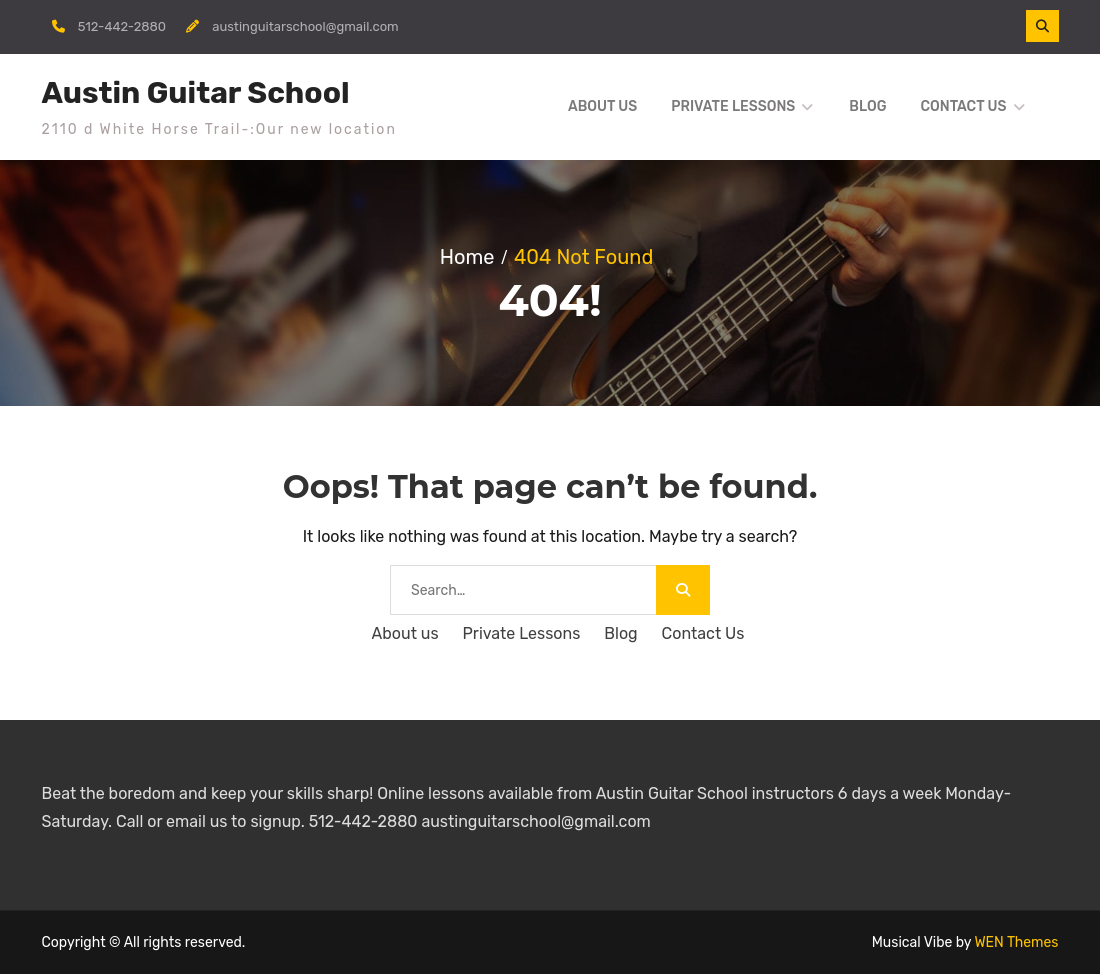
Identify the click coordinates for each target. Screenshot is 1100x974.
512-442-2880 (122, 26)
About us (602, 106)
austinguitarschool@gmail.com (305, 26)
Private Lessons (733, 106)
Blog (867, 106)
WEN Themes (1016, 942)
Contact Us (963, 106)
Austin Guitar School (196, 93)
